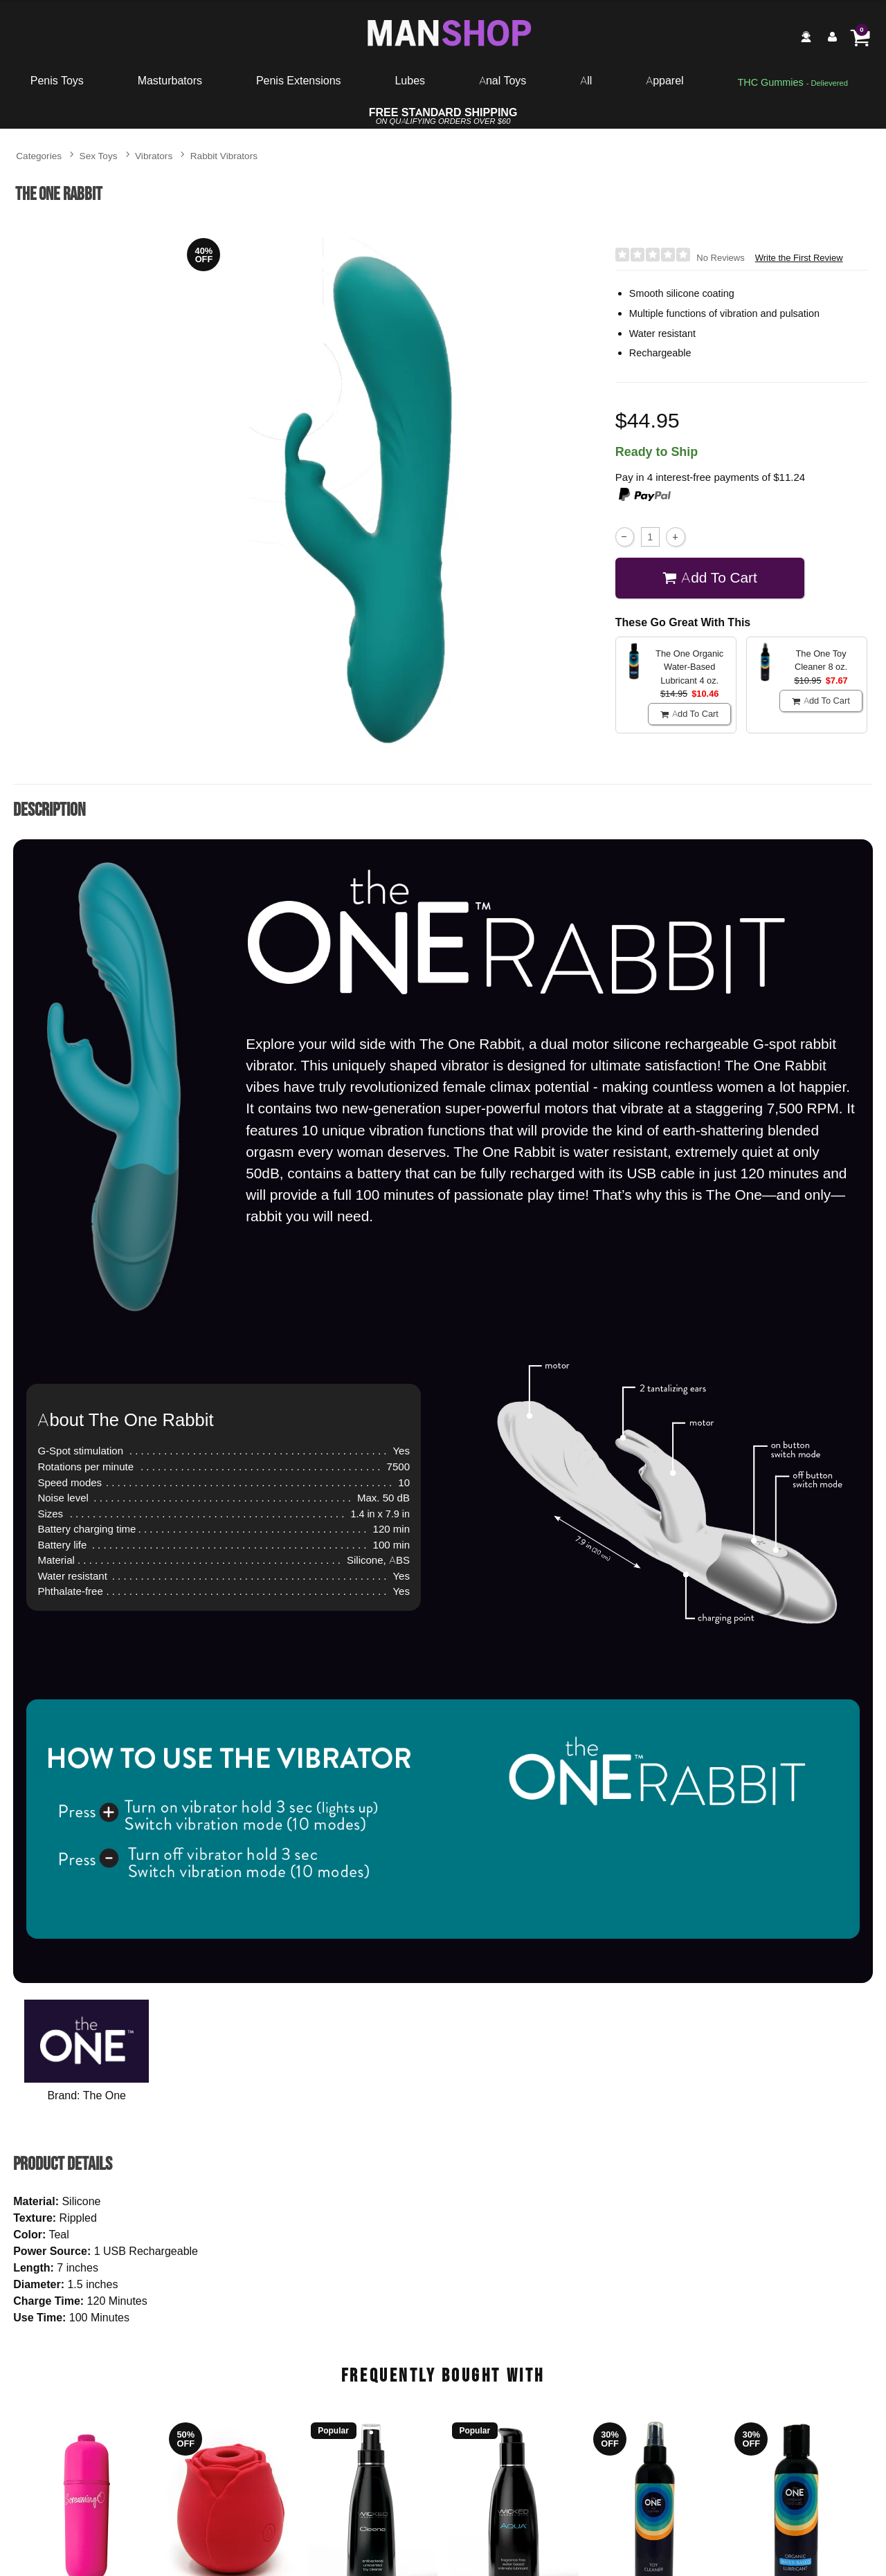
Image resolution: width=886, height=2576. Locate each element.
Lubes (410, 80)
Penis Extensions (298, 80)
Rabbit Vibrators (223, 155)
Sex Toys (99, 155)
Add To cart (709, 577)
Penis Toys (57, 80)
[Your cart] (859, 37)
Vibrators (153, 155)
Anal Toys (502, 80)
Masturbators (170, 80)
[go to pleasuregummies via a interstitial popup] (793, 83)
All (586, 80)
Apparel (664, 80)
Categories (39, 155)
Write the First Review (799, 258)
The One (104, 2095)
